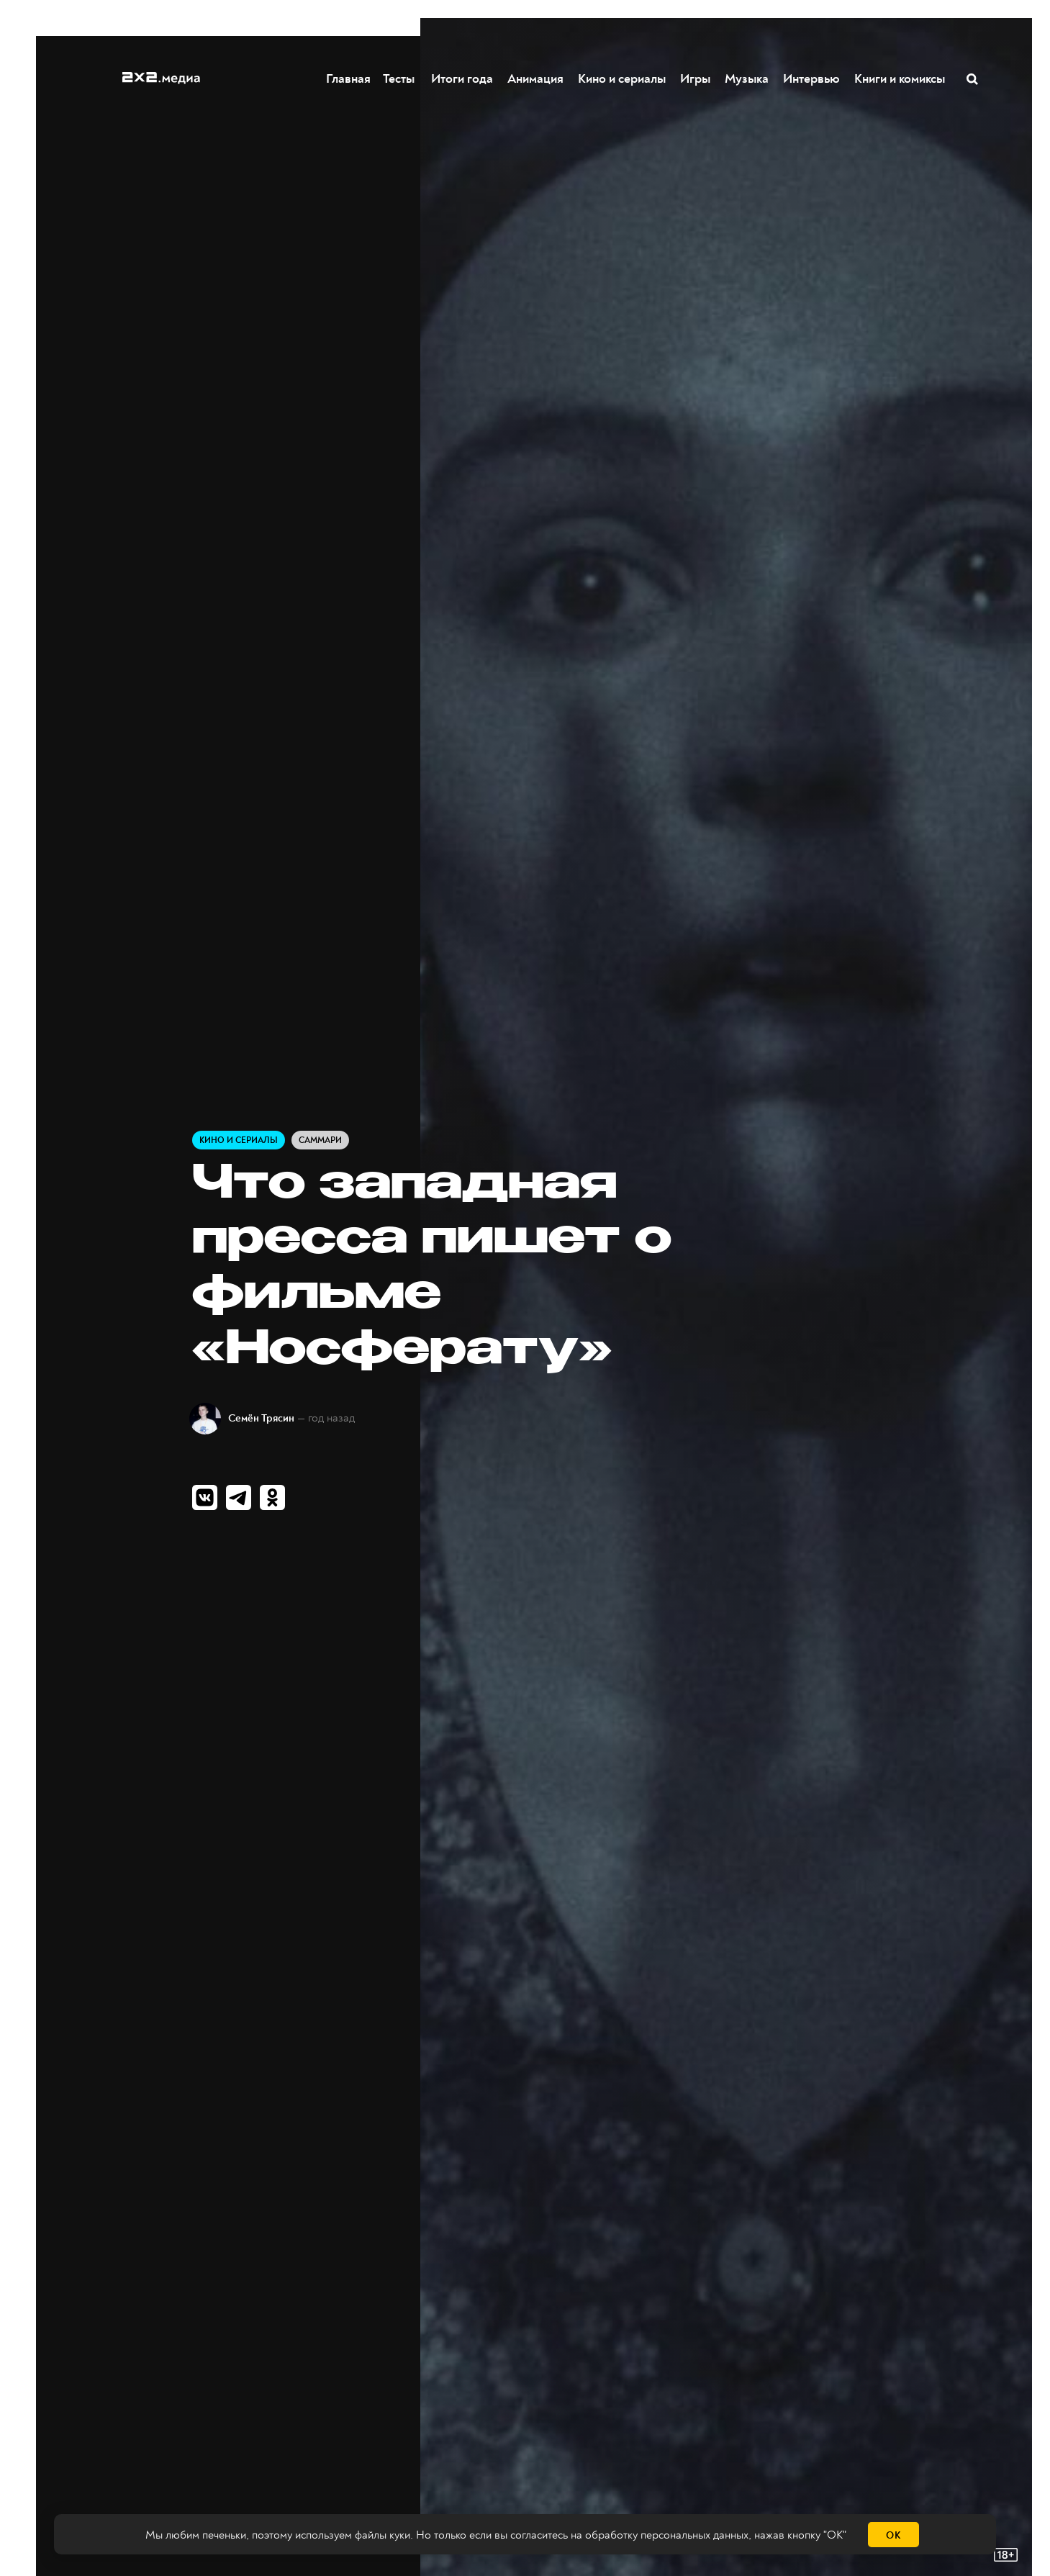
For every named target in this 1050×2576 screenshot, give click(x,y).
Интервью (812, 78)
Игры (696, 78)
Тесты (405, 78)
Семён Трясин (261, 1418)
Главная (349, 78)
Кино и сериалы (622, 78)
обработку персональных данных (666, 2535)
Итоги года (462, 78)
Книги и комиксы (900, 78)
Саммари (320, 1140)
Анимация (536, 78)
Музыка (747, 78)
